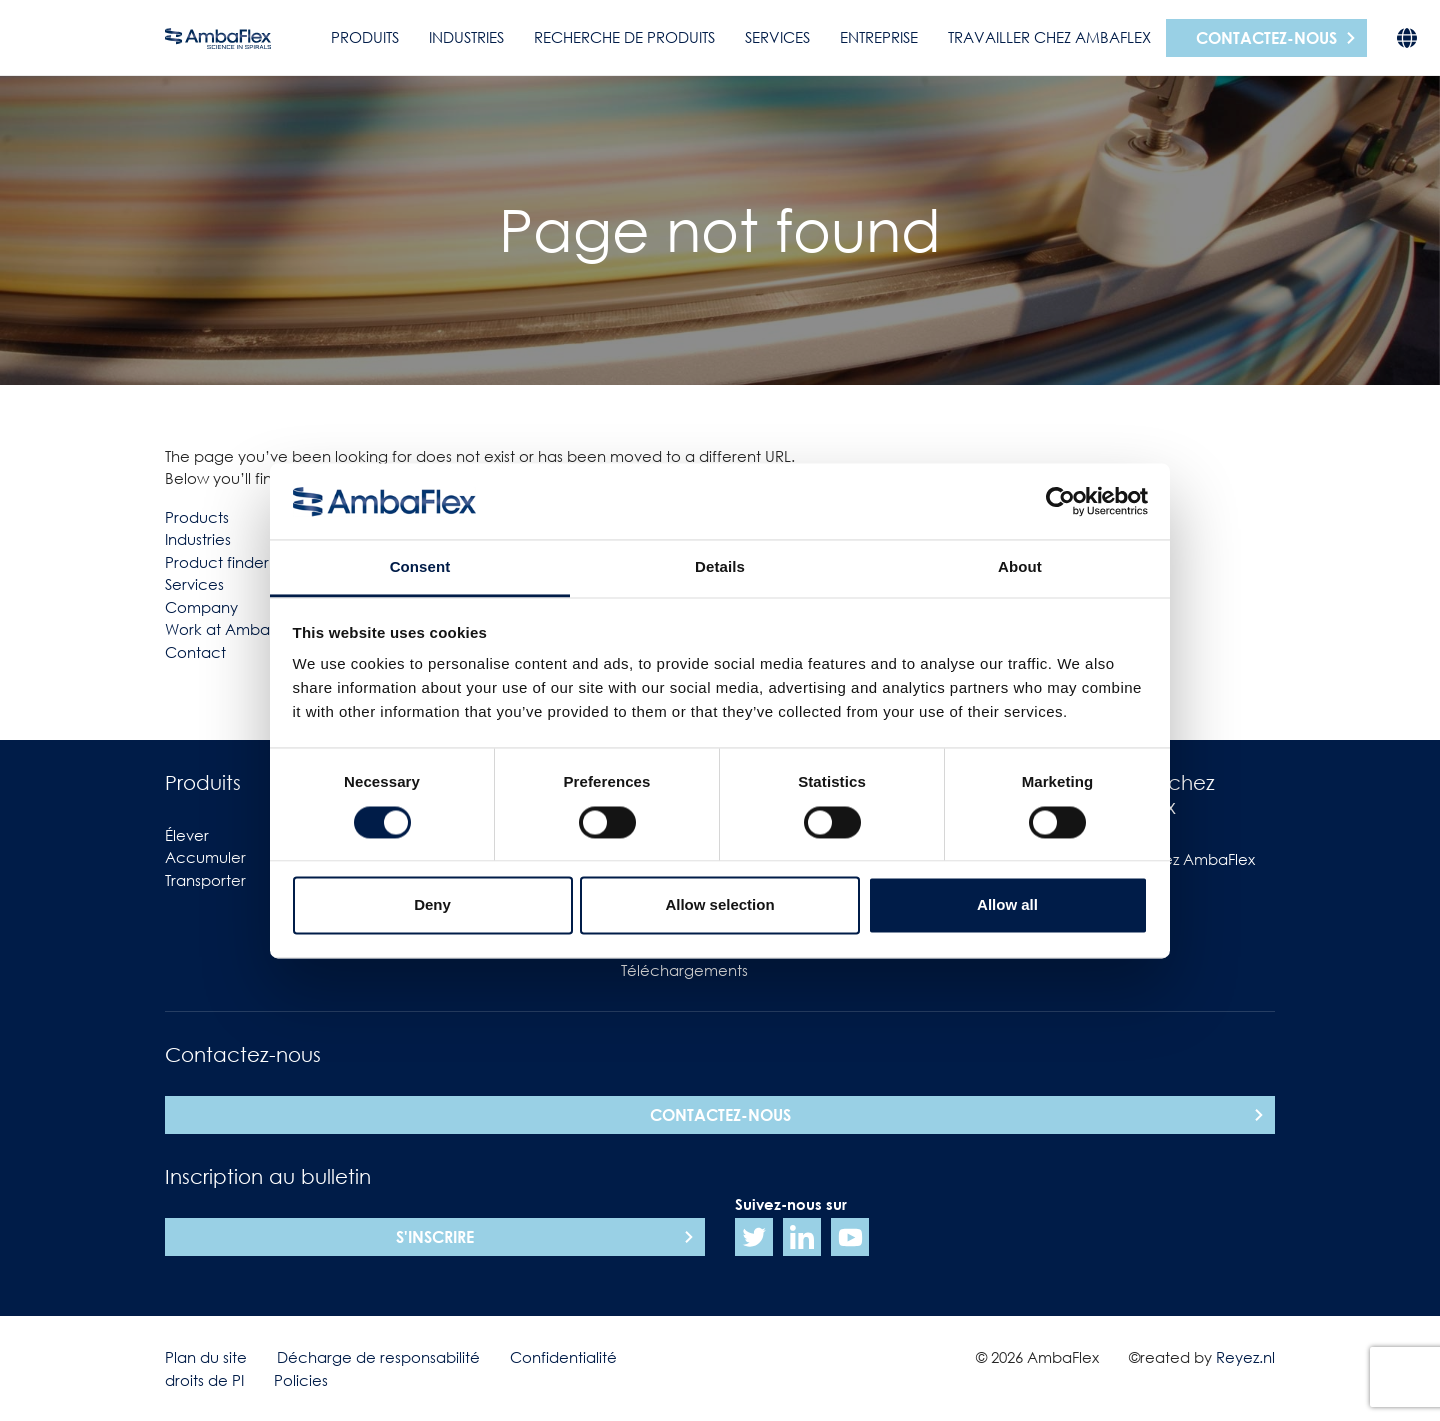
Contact (195, 652)
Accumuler (205, 857)
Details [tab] (720, 567)
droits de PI (204, 1380)
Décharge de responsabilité (378, 1357)
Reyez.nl (1245, 1357)
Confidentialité (563, 1357)
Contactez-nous (1266, 38)
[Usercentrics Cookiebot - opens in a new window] (1060, 501)
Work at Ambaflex (230, 629)
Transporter (205, 880)
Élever (187, 835)
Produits (365, 37)
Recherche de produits (624, 37)
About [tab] (1020, 567)
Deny (432, 905)
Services (777, 37)
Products (197, 517)
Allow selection (719, 905)
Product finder (217, 562)
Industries (466, 37)
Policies (301, 1380)
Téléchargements (684, 970)
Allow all (1007, 905)
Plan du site (206, 1357)
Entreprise (879, 37)
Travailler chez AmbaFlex (1049, 37)
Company (201, 607)
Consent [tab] (420, 567)
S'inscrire (435, 1237)
